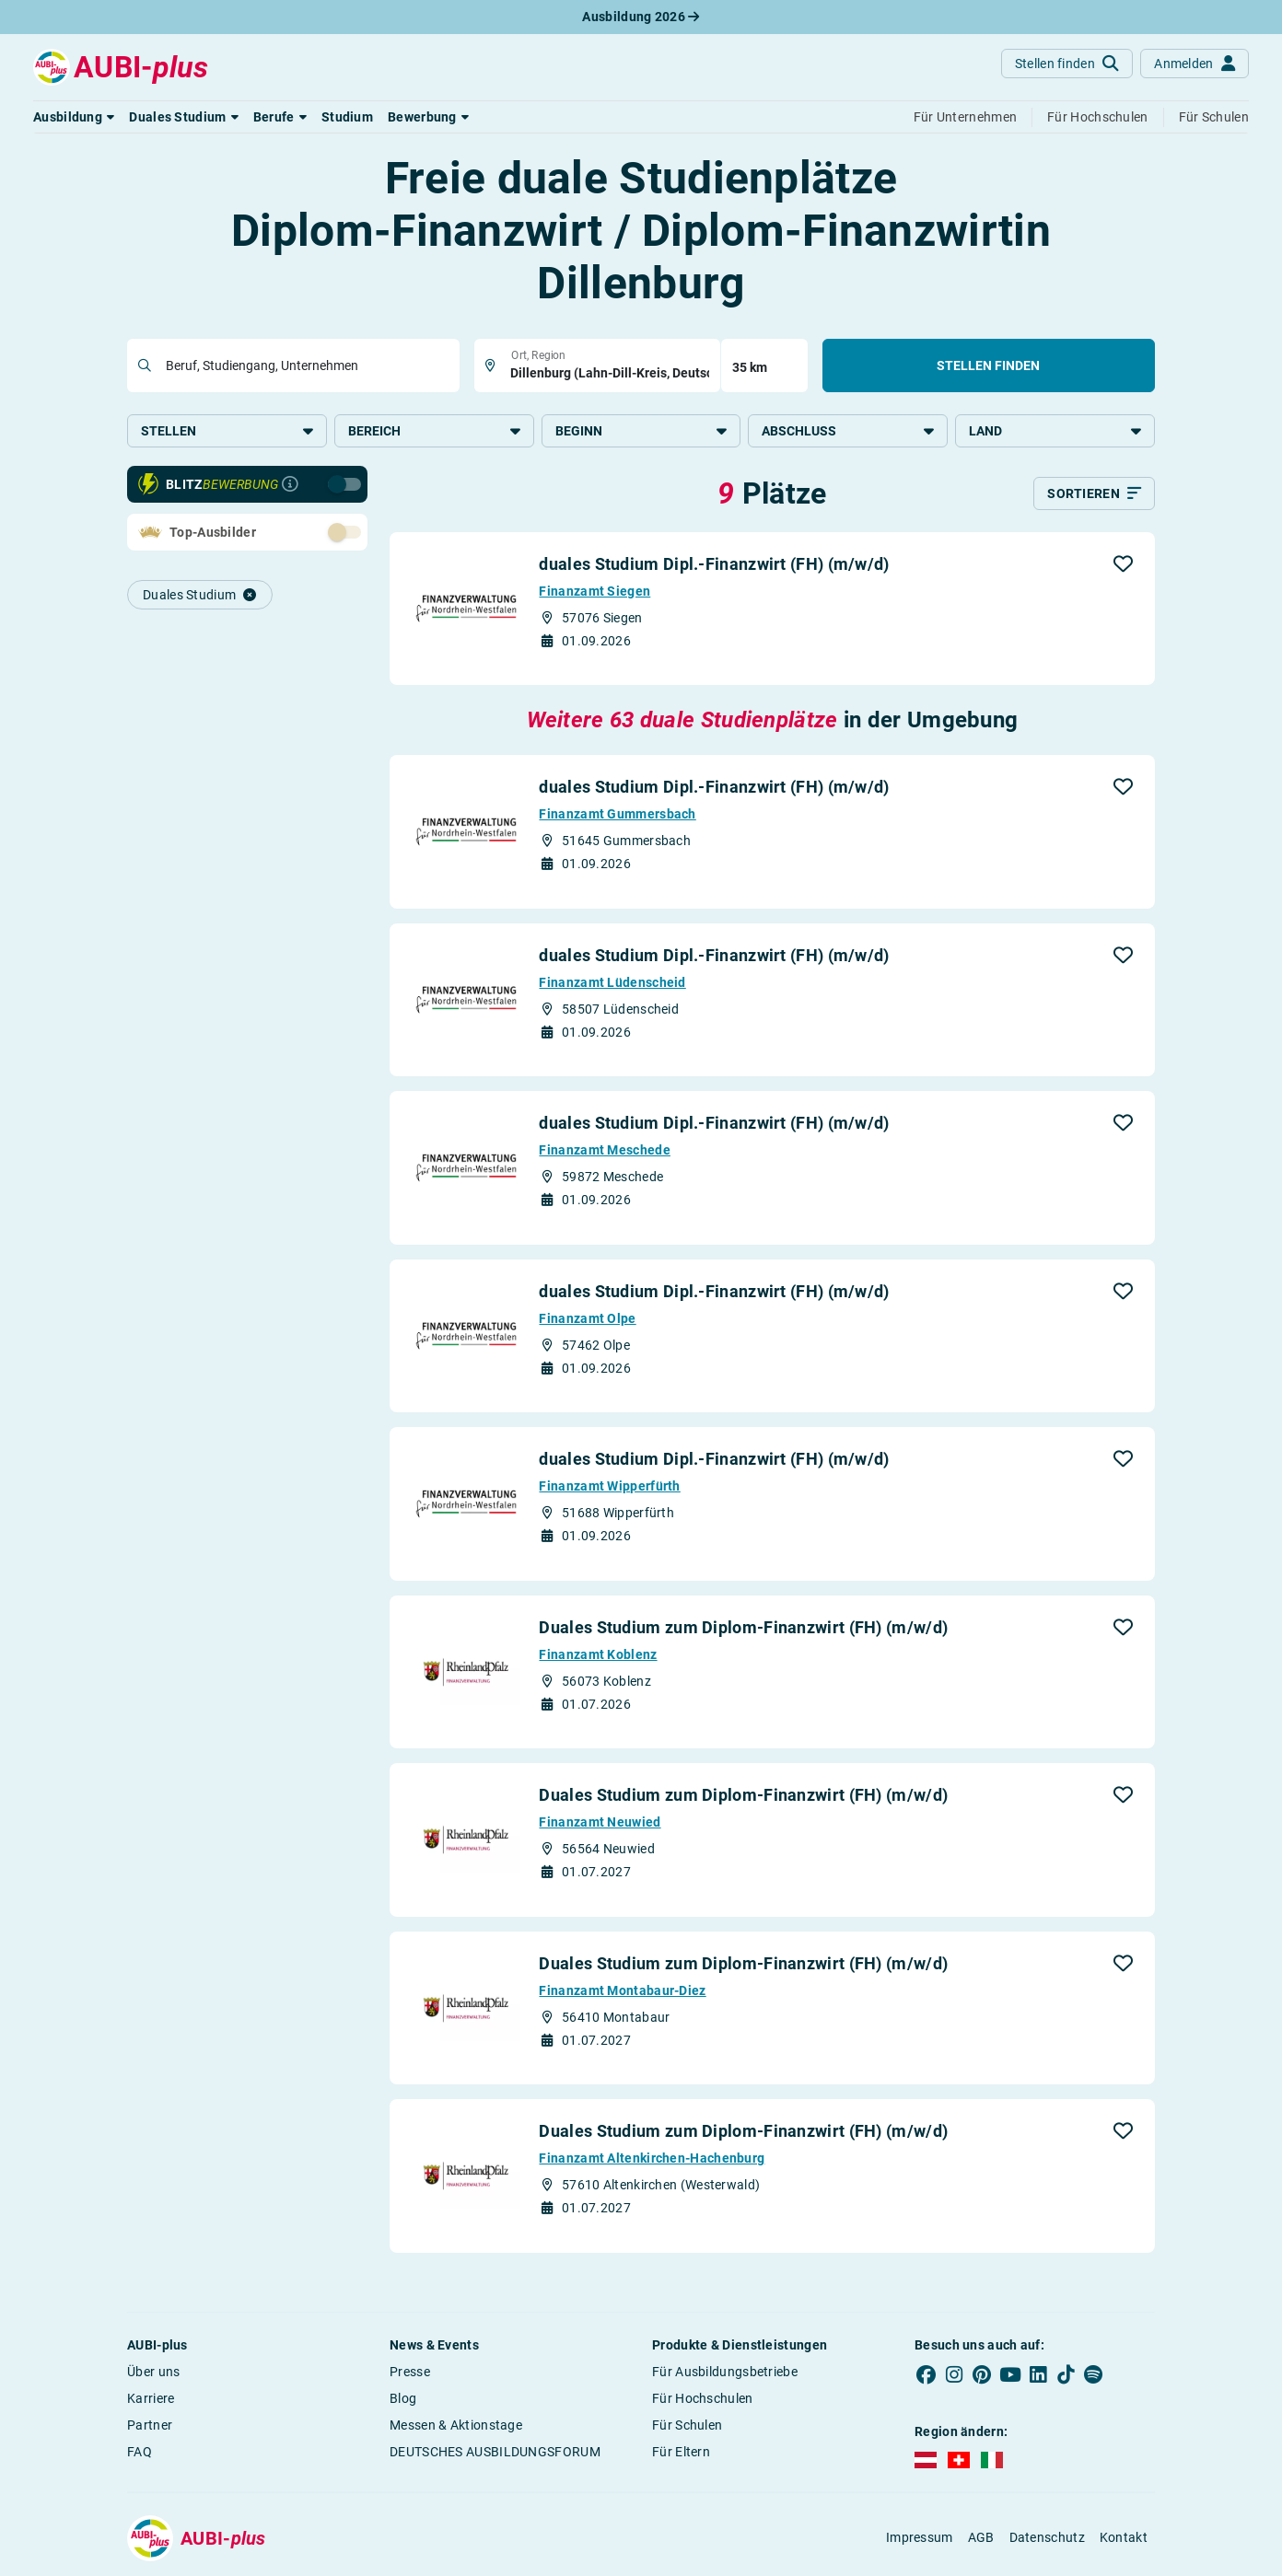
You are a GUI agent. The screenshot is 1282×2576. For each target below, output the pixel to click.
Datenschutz (1047, 2537)
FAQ (139, 2451)
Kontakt (1124, 2537)
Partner (149, 2425)
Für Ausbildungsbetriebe (725, 2371)
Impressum (919, 2537)
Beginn (641, 431)
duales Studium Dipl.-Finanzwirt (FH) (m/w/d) (714, 564)
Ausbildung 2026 (640, 16)
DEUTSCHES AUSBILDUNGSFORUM (495, 2451)
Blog (403, 2398)
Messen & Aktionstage (456, 2425)
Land (1055, 431)
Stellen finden (988, 365)
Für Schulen (687, 2425)
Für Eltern (681, 2451)
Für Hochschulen (702, 2398)
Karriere (150, 2398)
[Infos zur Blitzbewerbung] (290, 484)
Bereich (434, 431)
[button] (73, 117)
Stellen (227, 431)
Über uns (153, 2371)
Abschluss (848, 431)
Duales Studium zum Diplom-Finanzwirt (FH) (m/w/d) (743, 1627)
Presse (410, 2371)
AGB (981, 2537)
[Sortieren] (1094, 493)
